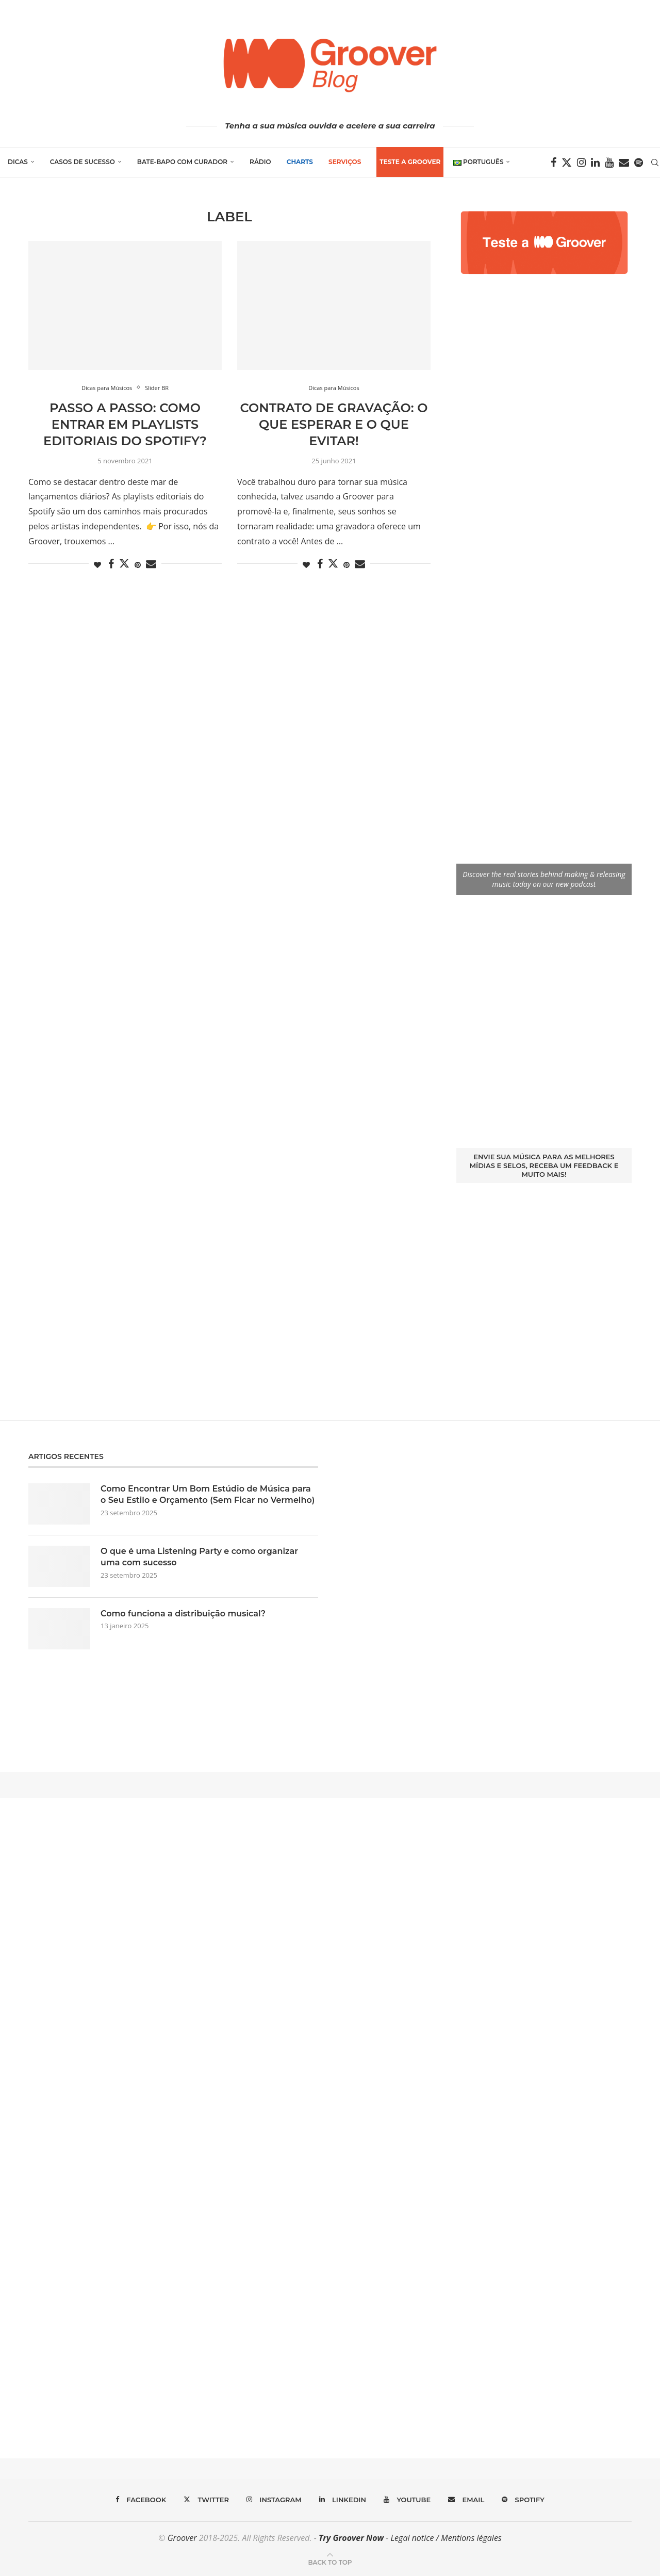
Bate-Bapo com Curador (182, 162)
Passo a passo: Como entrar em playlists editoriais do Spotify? (125, 424)
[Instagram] (581, 162)
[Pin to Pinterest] (138, 565)
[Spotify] (638, 162)
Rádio (260, 162)
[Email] (624, 162)
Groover (182, 2537)
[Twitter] (567, 162)
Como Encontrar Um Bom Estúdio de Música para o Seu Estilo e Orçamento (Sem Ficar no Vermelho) (208, 1494)
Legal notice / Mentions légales (445, 2537)
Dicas (18, 162)
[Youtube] (609, 162)
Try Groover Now (351, 2537)
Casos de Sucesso (82, 162)
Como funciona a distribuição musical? (183, 1613)
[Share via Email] (151, 564)
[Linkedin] (595, 162)
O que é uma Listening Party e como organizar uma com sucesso (199, 1556)
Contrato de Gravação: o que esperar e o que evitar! (334, 424)
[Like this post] (97, 565)
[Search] (655, 162)
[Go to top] (330, 2561)
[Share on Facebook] (111, 564)
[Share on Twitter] (124, 563)
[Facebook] (553, 162)
